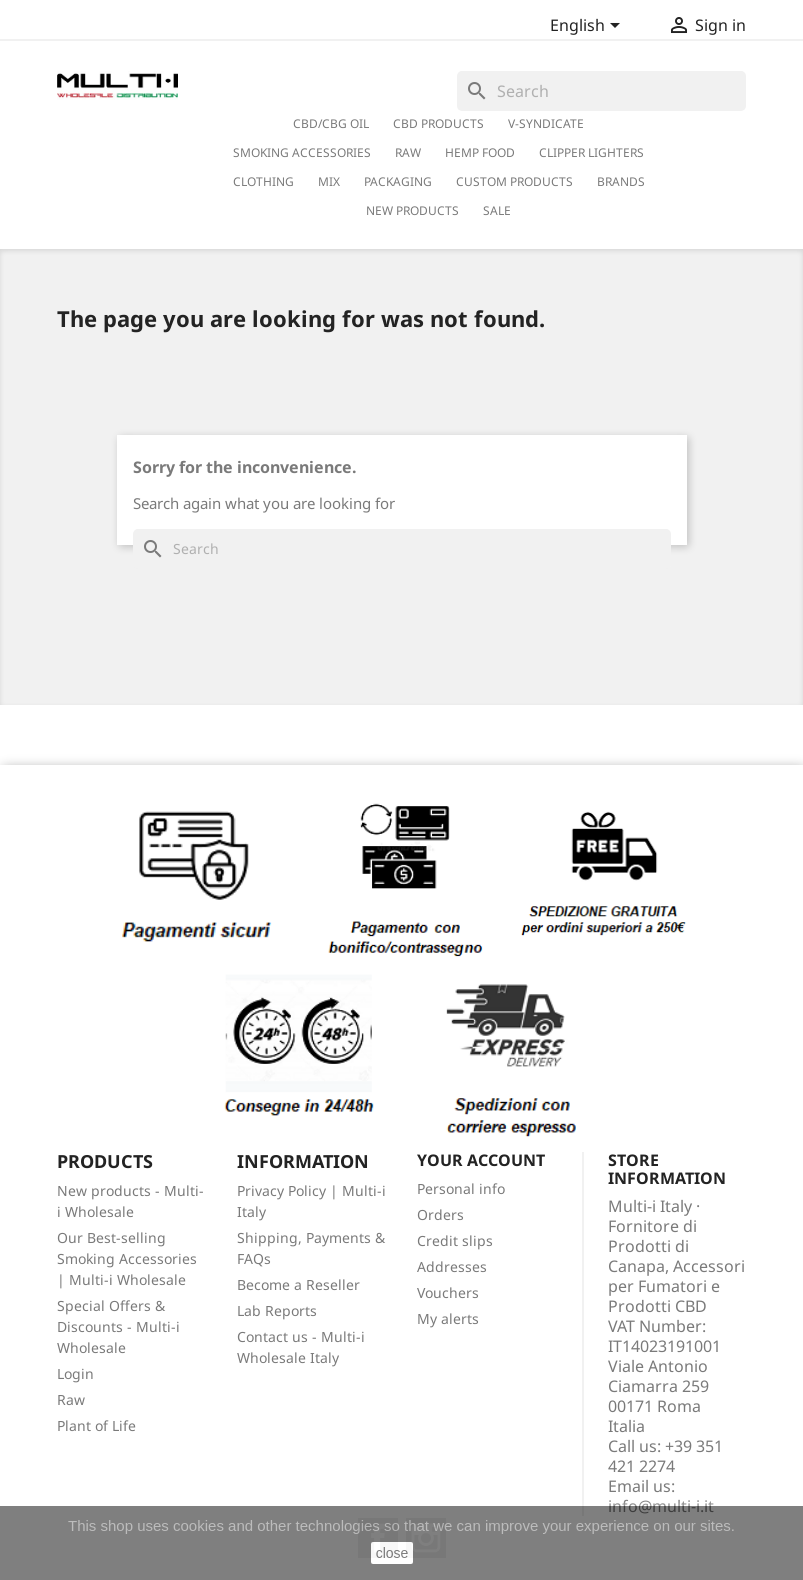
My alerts (448, 1318)
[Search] (601, 91)
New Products (412, 210)
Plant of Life (96, 1425)
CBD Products (438, 123)
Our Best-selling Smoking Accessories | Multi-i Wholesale (127, 1258)
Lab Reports (277, 1310)
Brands (621, 181)
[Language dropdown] (588, 27)
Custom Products (514, 181)
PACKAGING (398, 181)
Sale (497, 210)
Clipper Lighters (591, 152)
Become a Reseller (298, 1284)
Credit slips (455, 1240)
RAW (408, 152)
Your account (481, 1160)
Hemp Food (480, 152)
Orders (440, 1214)
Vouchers (448, 1292)
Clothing (263, 181)
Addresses (452, 1266)
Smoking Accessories (302, 152)
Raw (71, 1399)
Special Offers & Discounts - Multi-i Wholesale (118, 1326)
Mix (329, 181)
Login (75, 1373)
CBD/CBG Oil (331, 123)
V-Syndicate (546, 123)
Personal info (461, 1188)
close (392, 1553)
